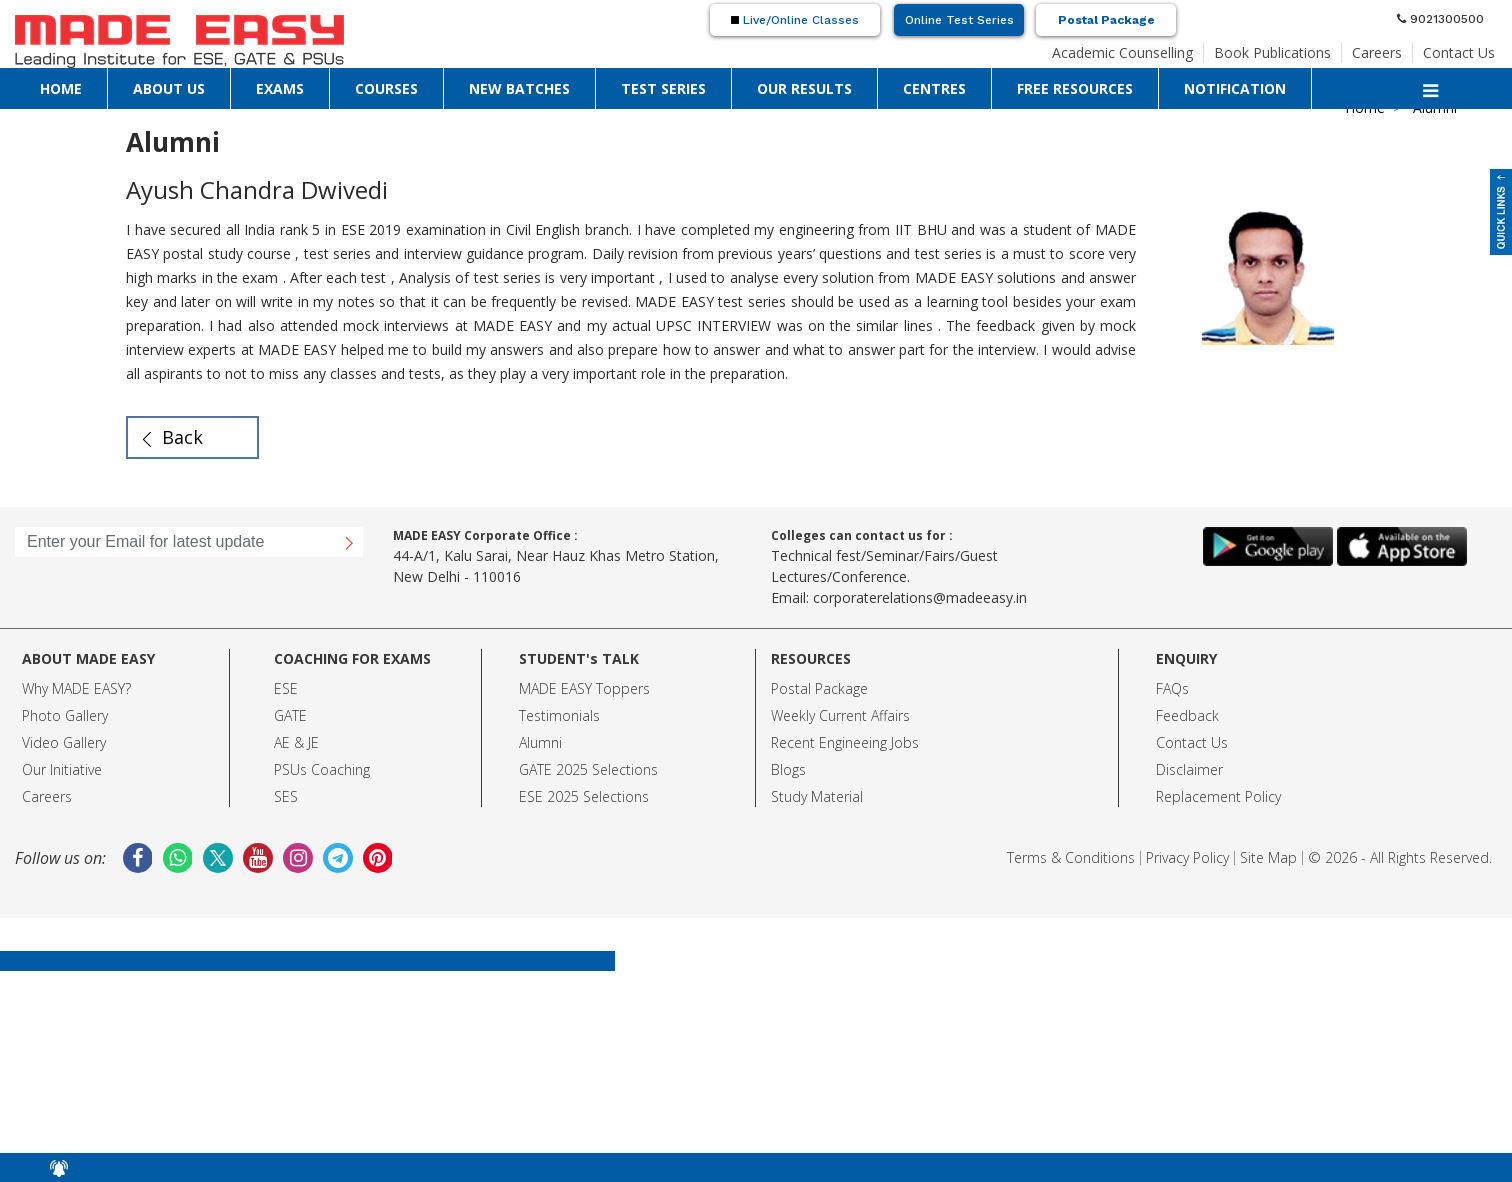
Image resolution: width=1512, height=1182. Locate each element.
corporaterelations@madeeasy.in (920, 597)
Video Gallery (64, 742)
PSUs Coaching (322, 769)
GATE (290, 715)
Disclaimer (1189, 769)
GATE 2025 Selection (585, 769)
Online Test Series (959, 20)
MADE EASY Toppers (584, 688)
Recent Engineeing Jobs (845, 742)
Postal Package (1106, 20)
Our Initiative (62, 769)
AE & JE (296, 742)
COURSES (386, 88)
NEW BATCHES (519, 88)
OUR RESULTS (804, 88)
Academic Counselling (1122, 52)
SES (286, 796)
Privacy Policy (1187, 857)
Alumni (540, 742)
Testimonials (559, 715)
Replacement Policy (1218, 796)
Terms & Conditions (1071, 857)
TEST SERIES (663, 88)
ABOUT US (169, 88)
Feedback (1187, 715)
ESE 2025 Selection (580, 796)
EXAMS (280, 88)
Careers (1377, 52)
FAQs (1172, 688)
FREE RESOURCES (1075, 88)
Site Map (1268, 857)
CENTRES (934, 88)
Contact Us (1459, 52)
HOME (61, 88)
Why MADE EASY (73, 688)
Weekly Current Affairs (840, 715)
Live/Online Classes (795, 20)
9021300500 (1440, 19)
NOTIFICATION (1235, 88)
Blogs (788, 769)
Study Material (817, 796)
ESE (286, 688)
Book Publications (1272, 52)
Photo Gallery (65, 715)
